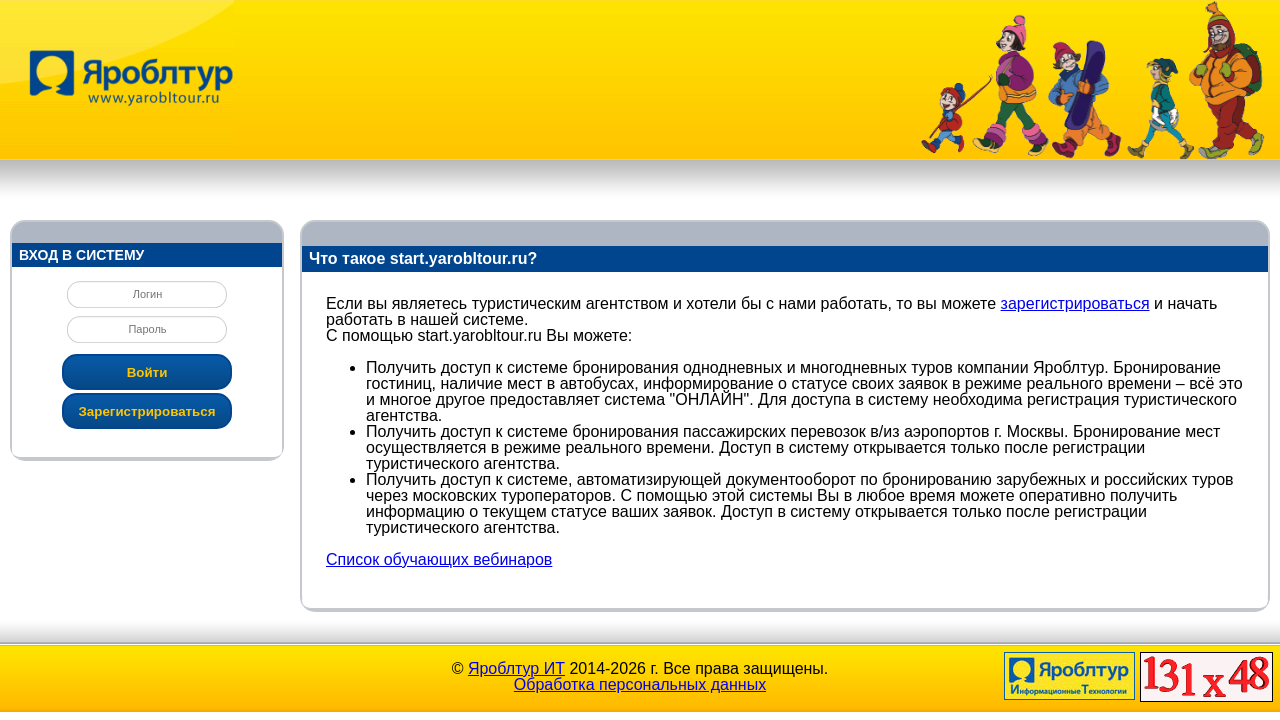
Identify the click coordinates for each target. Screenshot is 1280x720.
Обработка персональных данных (640, 684)
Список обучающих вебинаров (439, 559)
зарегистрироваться (1075, 303)
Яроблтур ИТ (516, 668)
